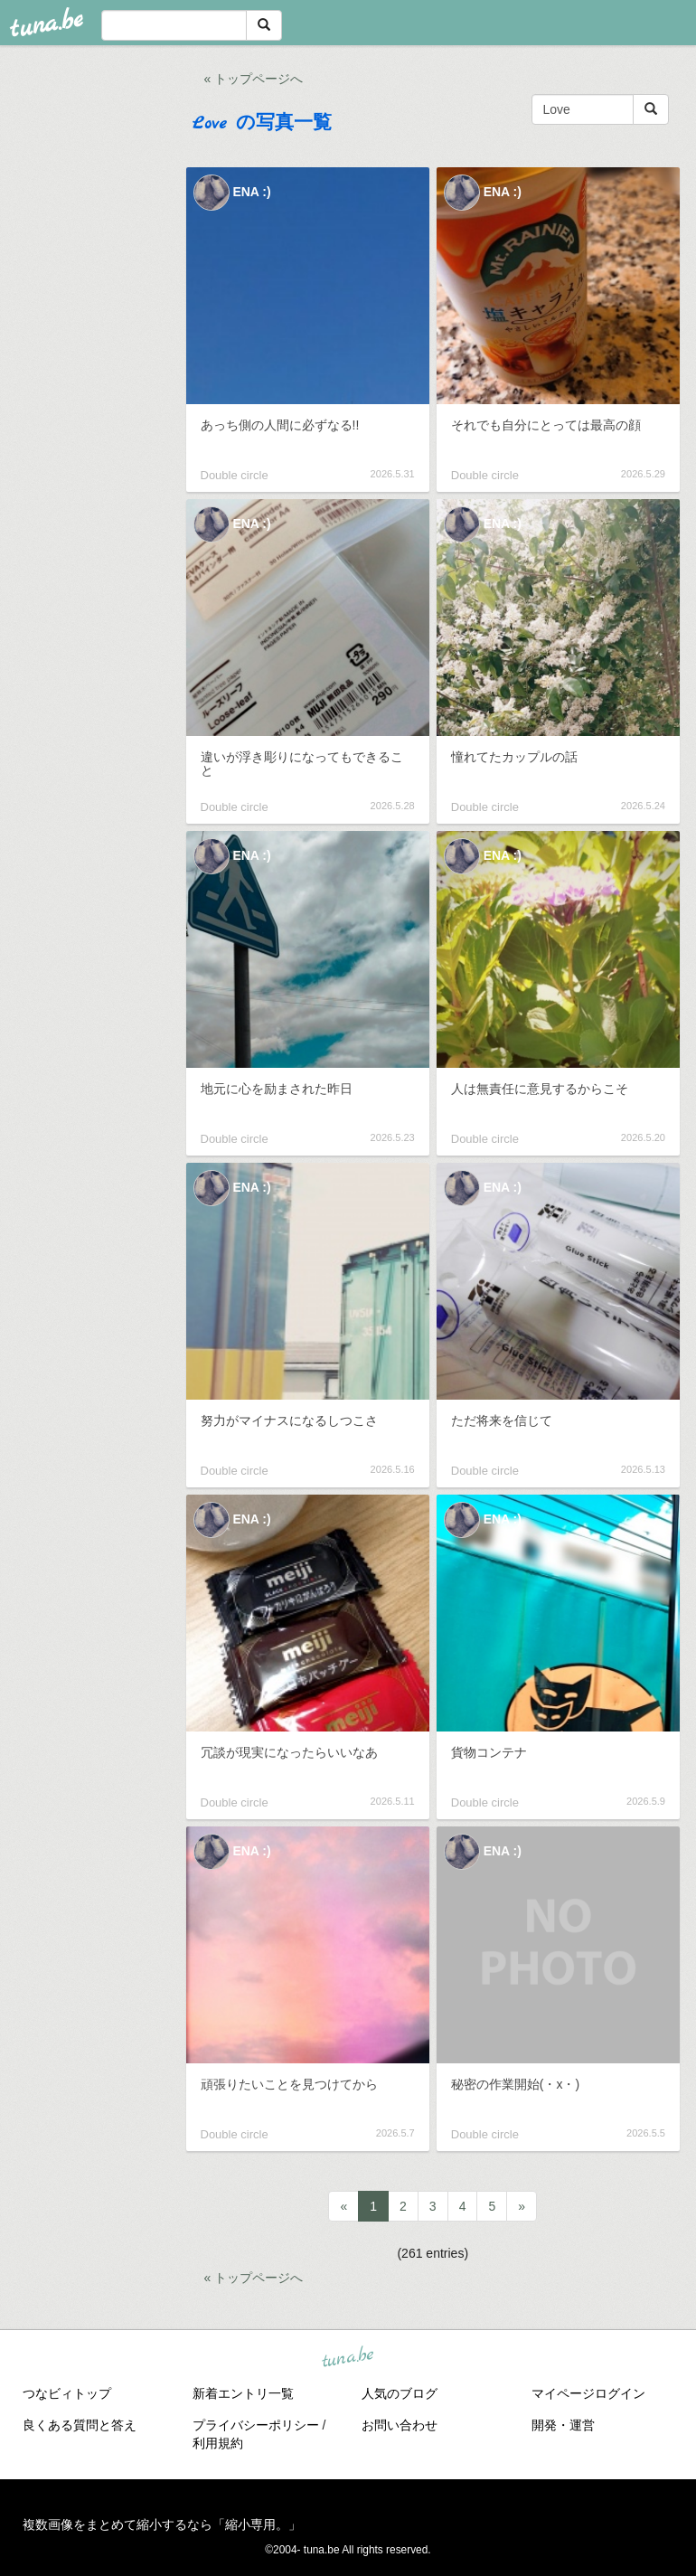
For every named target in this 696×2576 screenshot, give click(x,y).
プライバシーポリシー (256, 2425)
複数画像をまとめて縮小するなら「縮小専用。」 (162, 2524)
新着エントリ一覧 (243, 2393)
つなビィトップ (67, 2393)
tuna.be (347, 2357)
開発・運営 (563, 2425)
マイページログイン (588, 2393)
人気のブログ (399, 2393)
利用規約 (218, 2443)
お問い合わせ (399, 2425)
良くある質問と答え (79, 2425)
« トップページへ (254, 78)
